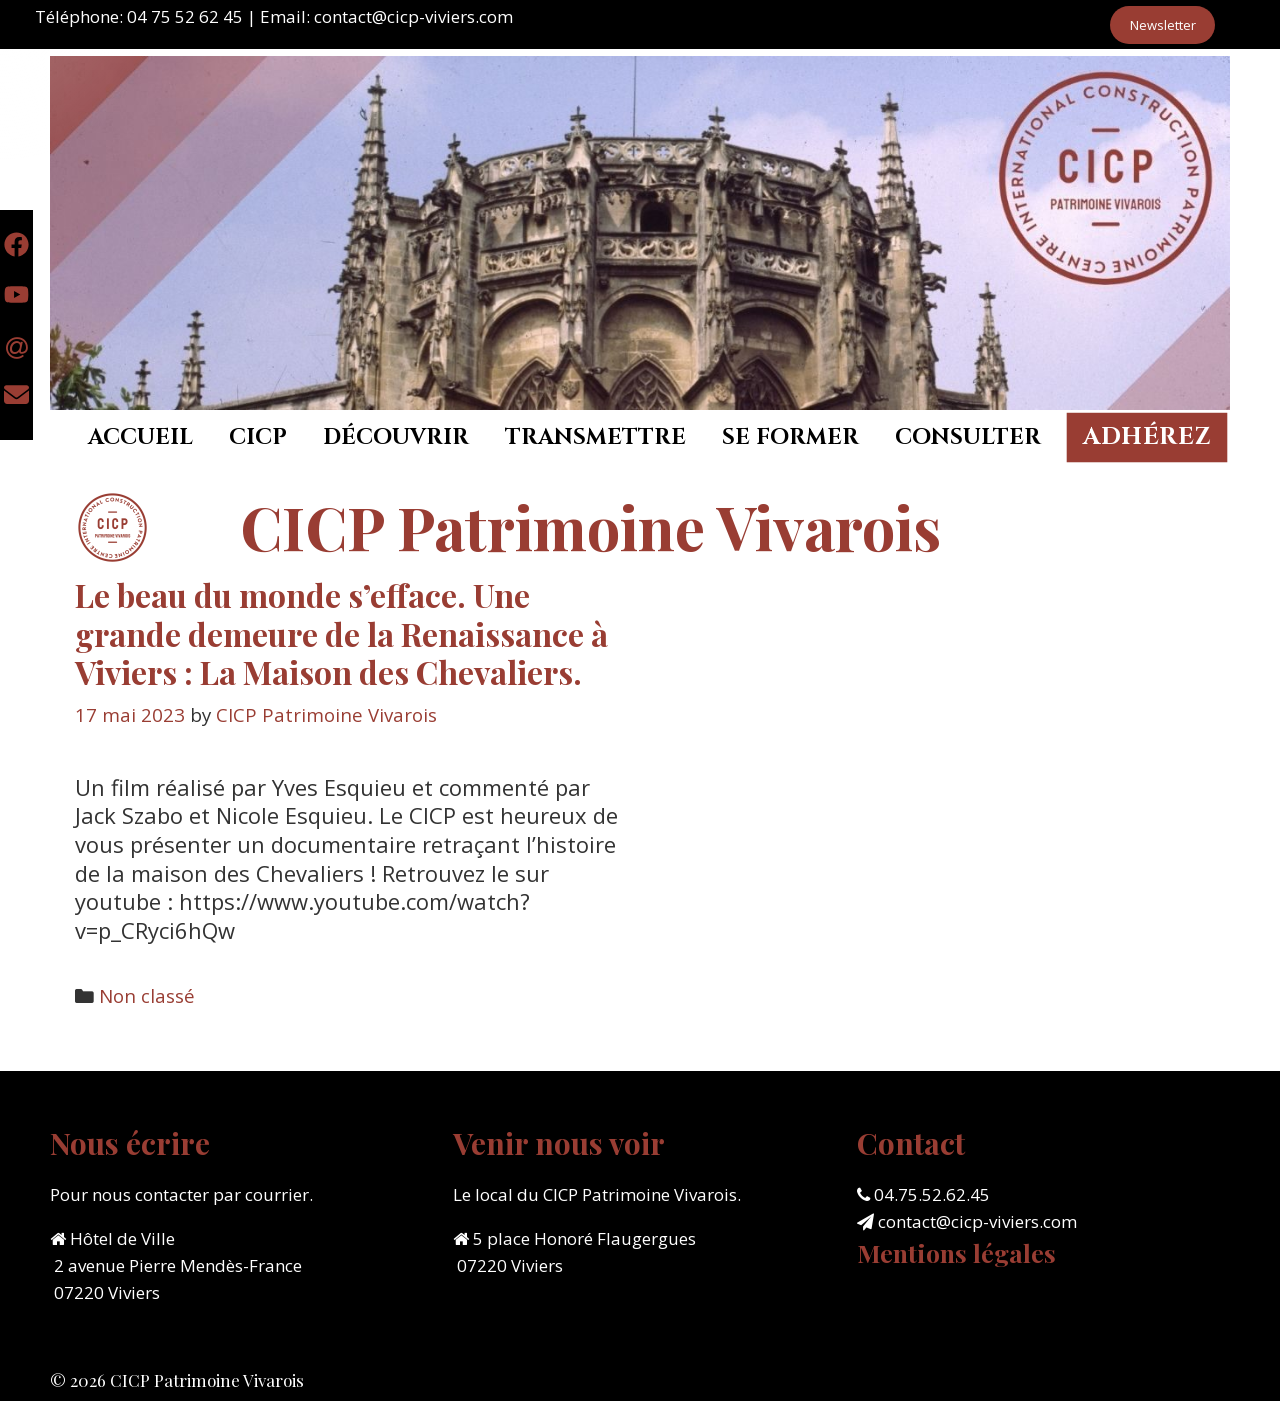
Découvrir (396, 437)
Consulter (968, 437)
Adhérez (1147, 437)
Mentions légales (956, 1252)
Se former (790, 437)
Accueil (140, 437)
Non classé (147, 995)
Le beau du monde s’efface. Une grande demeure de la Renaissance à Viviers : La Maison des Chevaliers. (341, 633)
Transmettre (595, 437)
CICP (258, 437)
